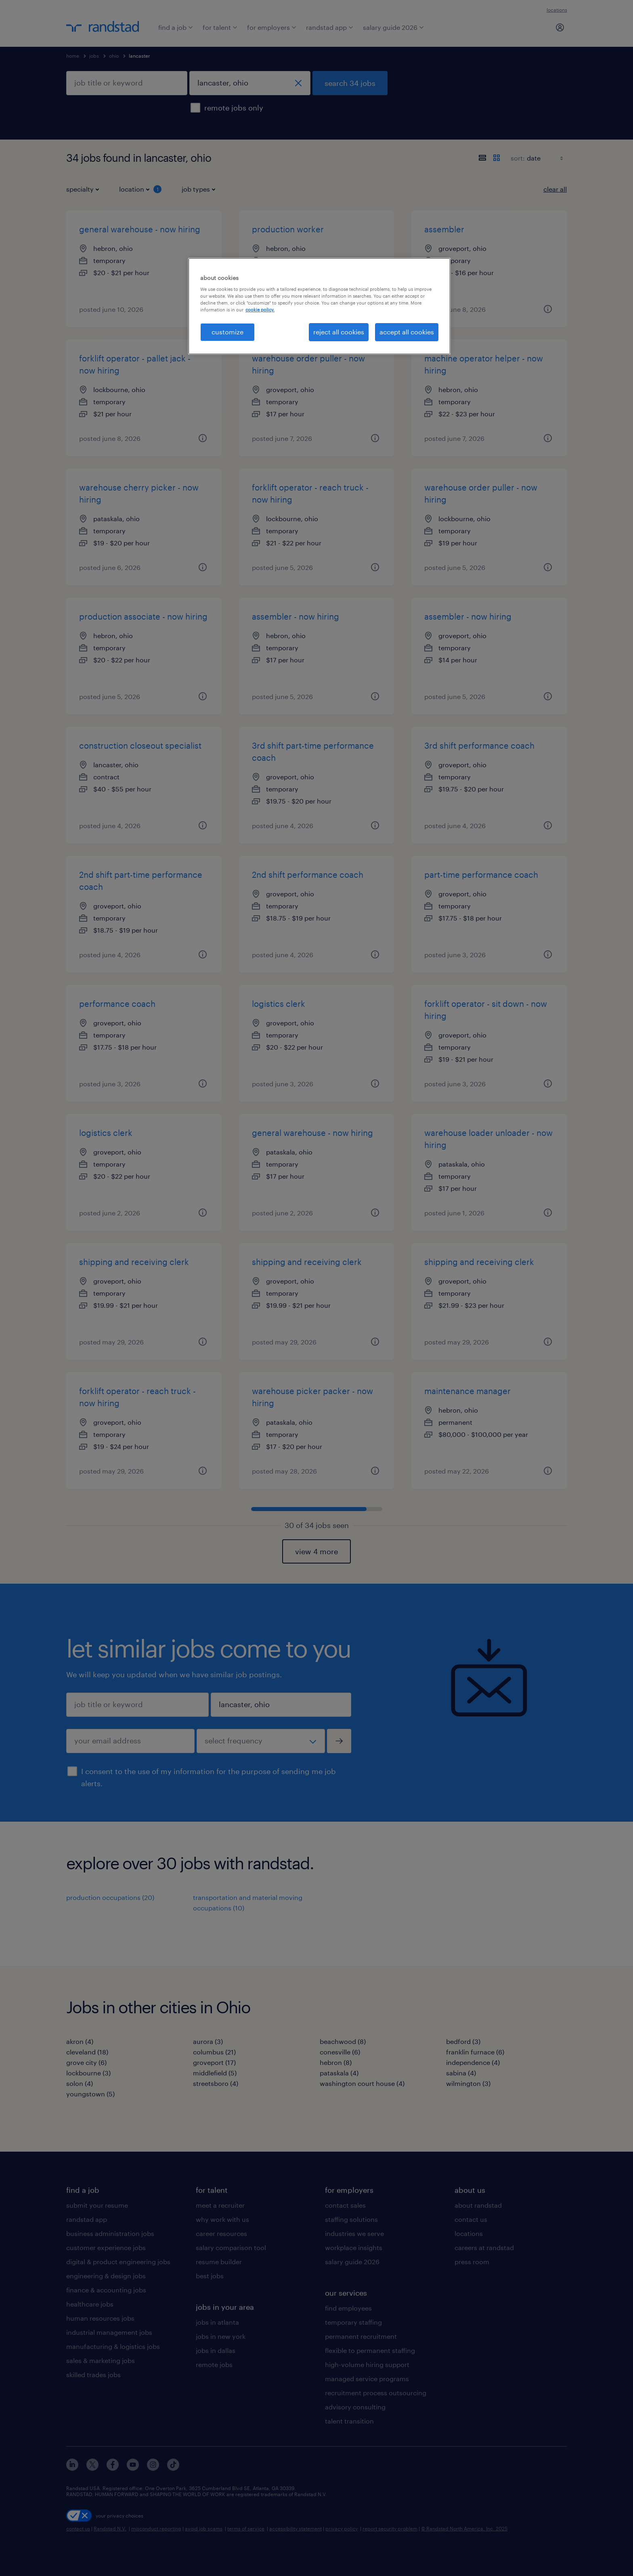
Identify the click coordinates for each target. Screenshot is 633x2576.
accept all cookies (406, 332)
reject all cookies (338, 332)
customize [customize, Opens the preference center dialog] (227, 332)
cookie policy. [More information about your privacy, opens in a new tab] (260, 309)
